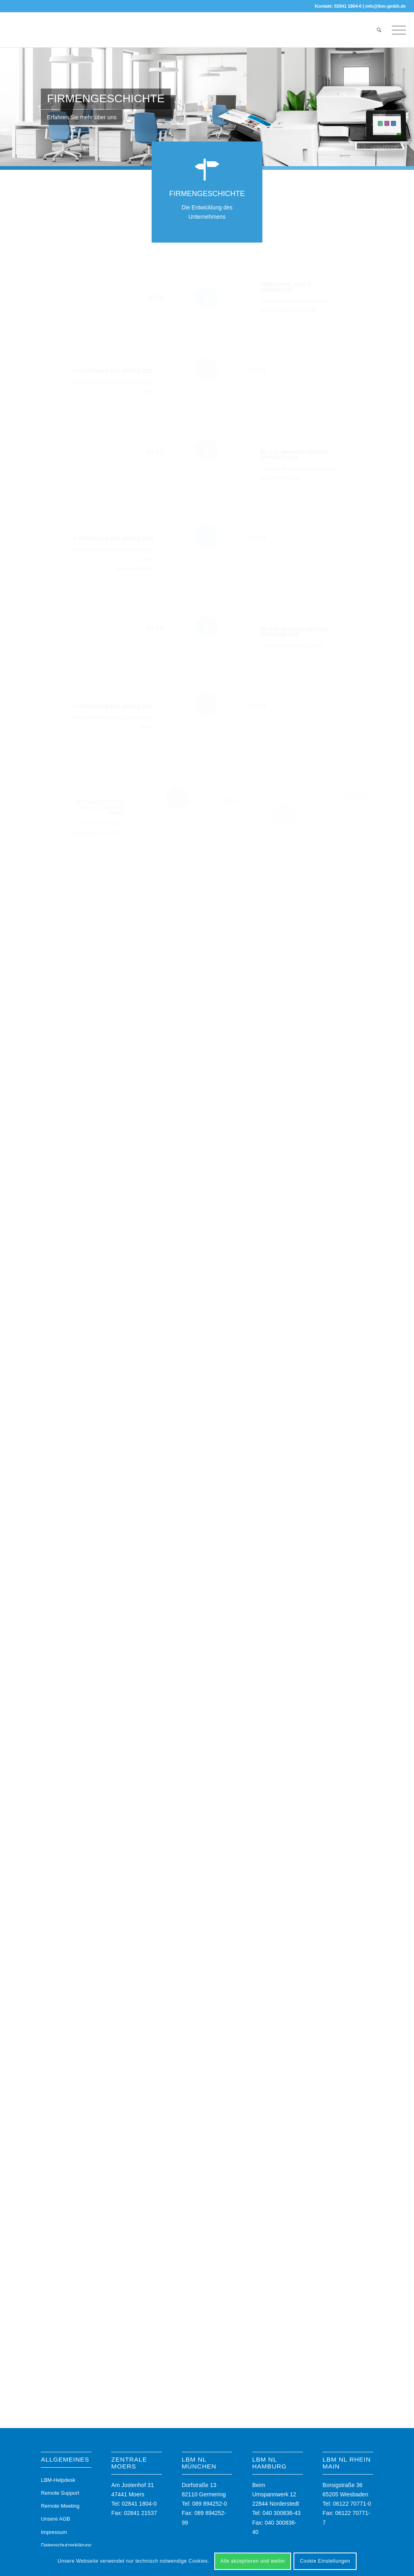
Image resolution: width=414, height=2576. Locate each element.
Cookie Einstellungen (325, 2561)
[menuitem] (379, 30)
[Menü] (396, 30)
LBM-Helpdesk (58, 2480)
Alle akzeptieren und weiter (252, 2561)
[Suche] (379, 30)
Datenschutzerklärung (66, 2545)
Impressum (54, 2532)
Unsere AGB (55, 2519)
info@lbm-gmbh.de (385, 6)
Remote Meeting (60, 2506)
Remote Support (60, 2493)
